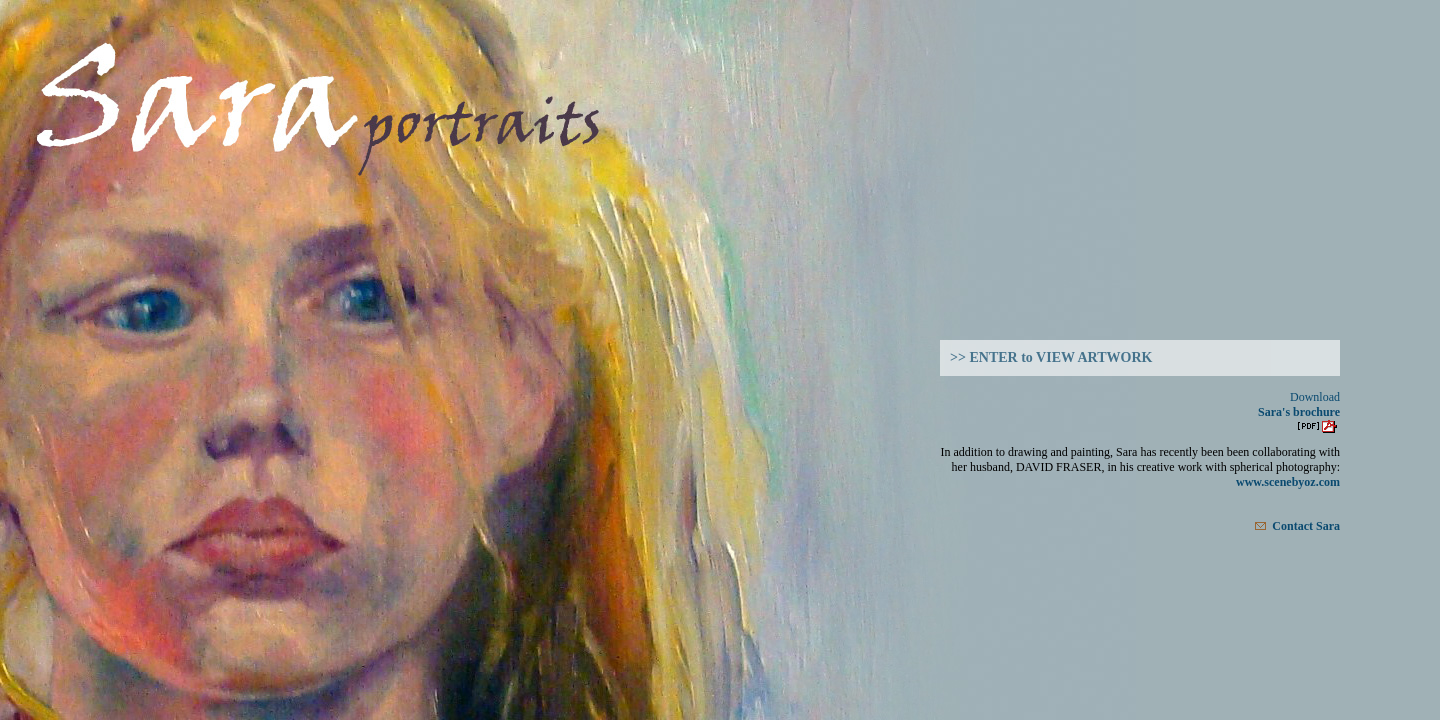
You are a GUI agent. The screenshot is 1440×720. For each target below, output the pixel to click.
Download (1315, 397)
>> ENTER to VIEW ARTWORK (1051, 357)
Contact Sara (1297, 525)
